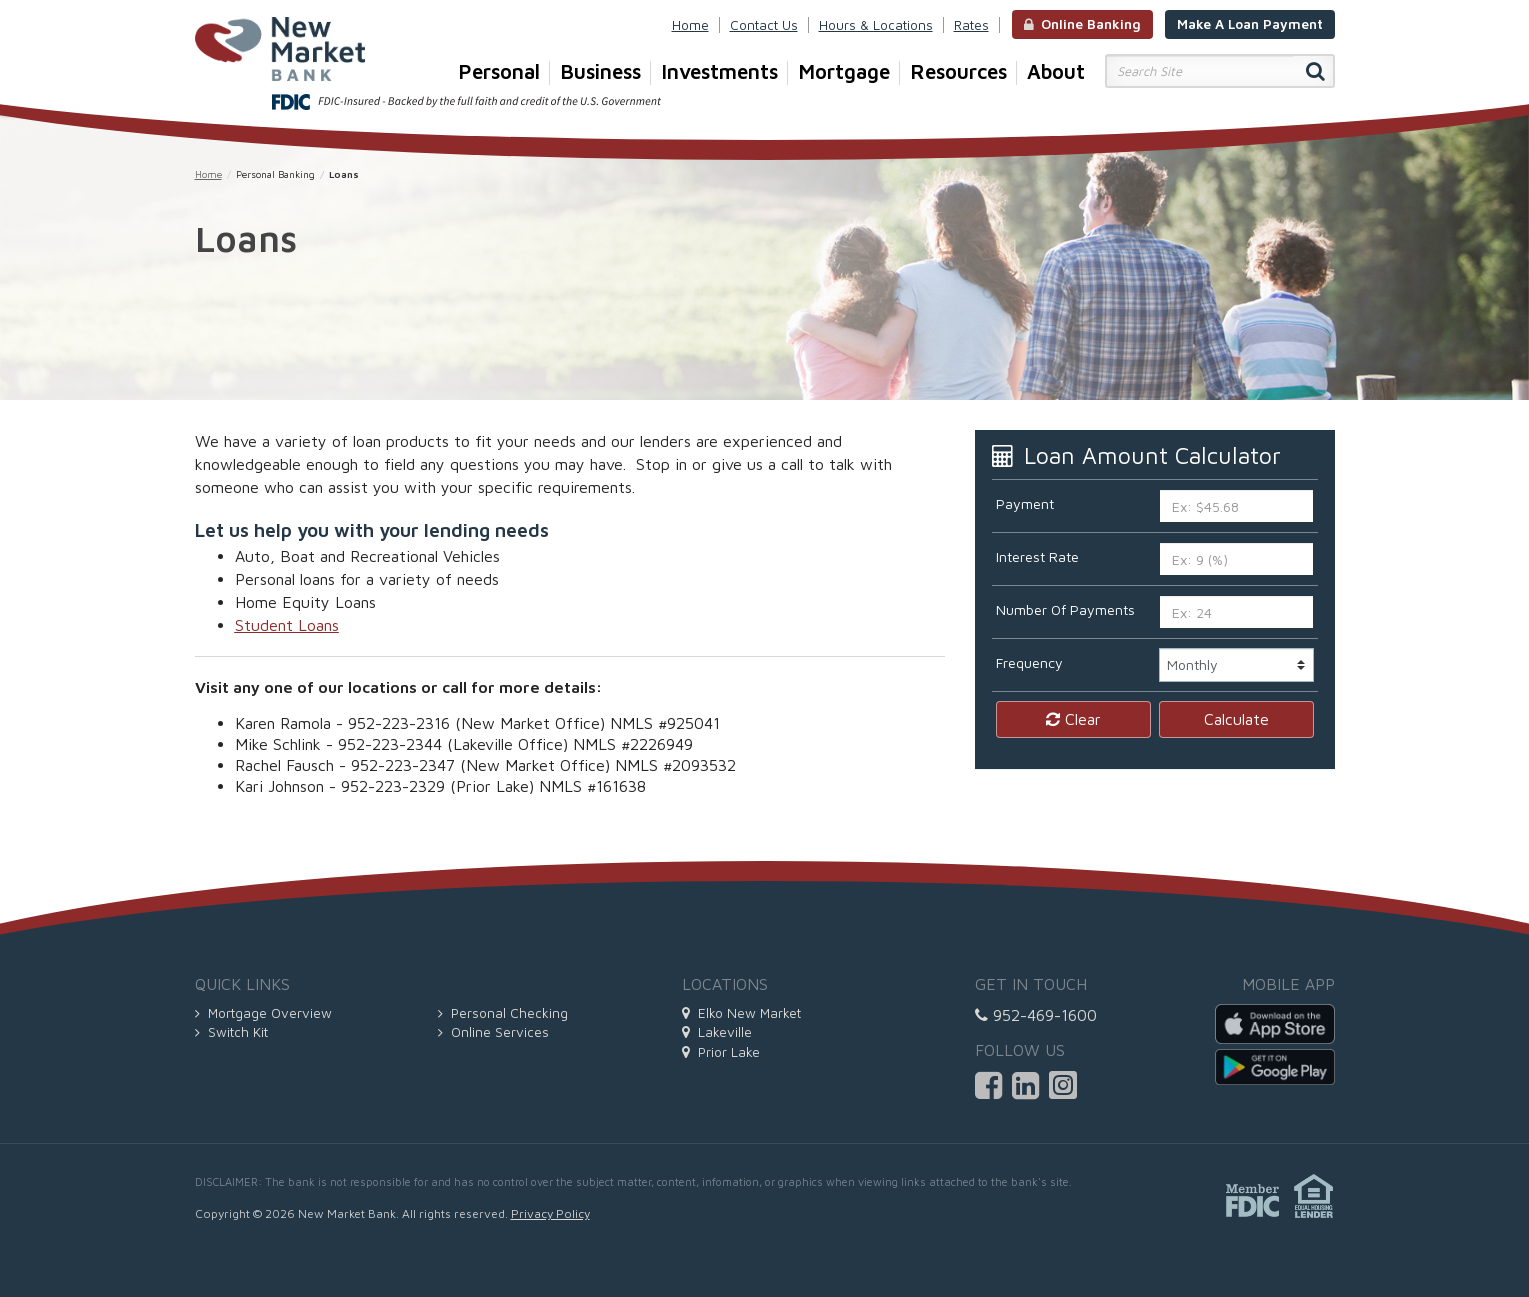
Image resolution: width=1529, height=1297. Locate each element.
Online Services (493, 1032)
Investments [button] (724, 72)
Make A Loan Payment (1250, 24)
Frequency (1029, 662)
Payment (1025, 503)
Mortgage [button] (849, 72)
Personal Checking (503, 1013)
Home (690, 25)
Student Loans (287, 625)
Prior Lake (721, 1052)
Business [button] (605, 72)
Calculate (1236, 719)
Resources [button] (963, 72)
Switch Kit (231, 1032)
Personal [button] (504, 72)
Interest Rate (1037, 556)
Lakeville (717, 1032)
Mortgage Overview (263, 1013)
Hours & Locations (876, 25)
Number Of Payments (1065, 609)
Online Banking (1082, 24)
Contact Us (764, 25)
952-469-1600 (1036, 1015)
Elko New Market (741, 1013)
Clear (1073, 719)
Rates (971, 25)
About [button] (1056, 71)
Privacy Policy (550, 1213)
